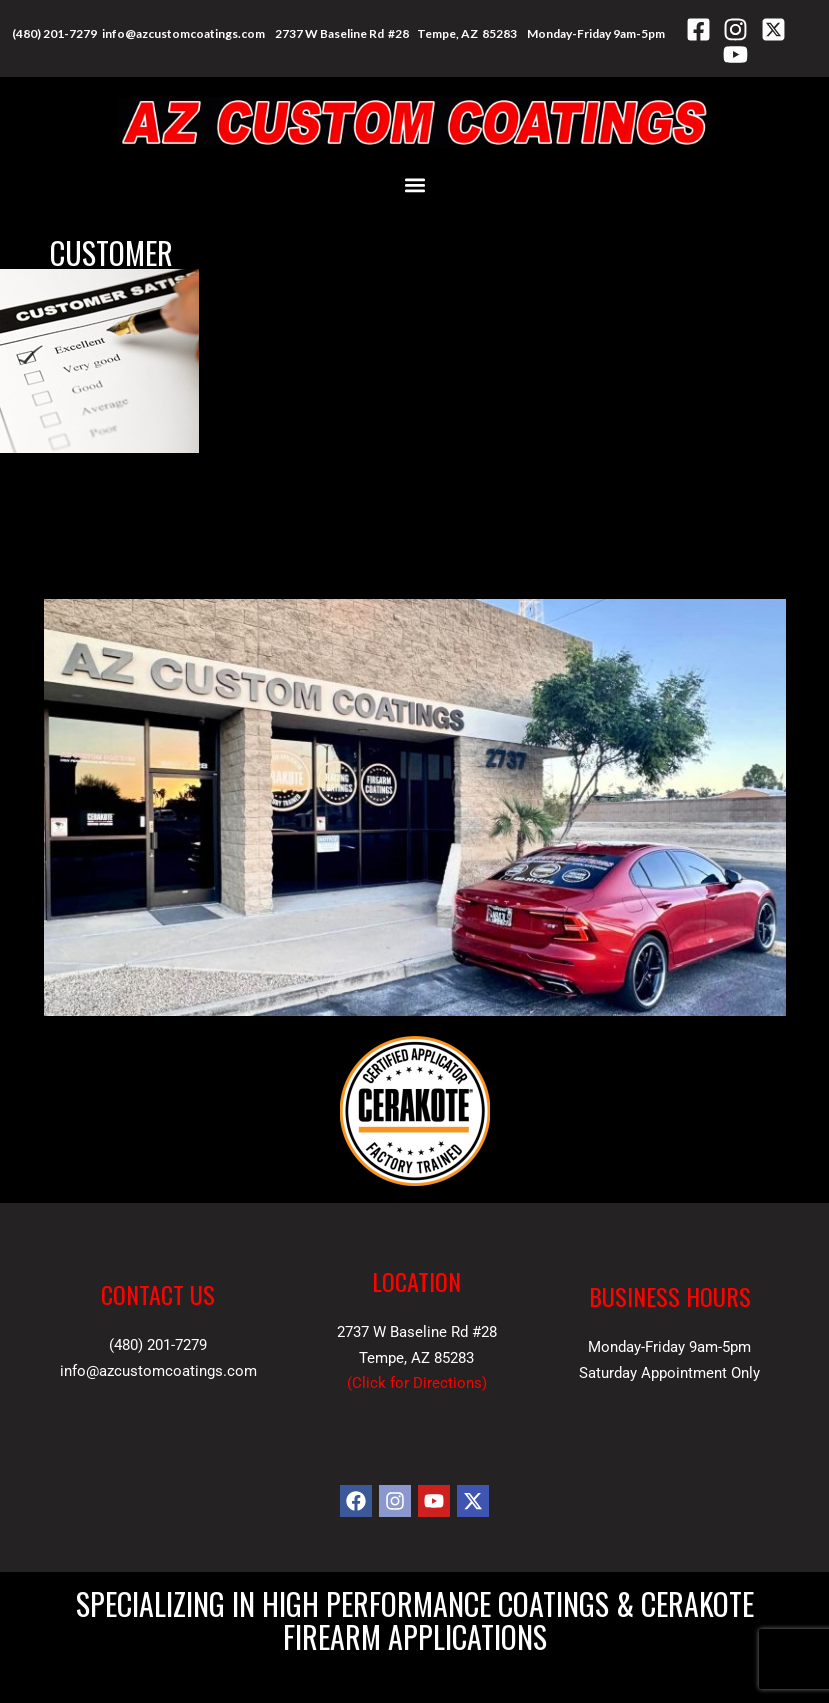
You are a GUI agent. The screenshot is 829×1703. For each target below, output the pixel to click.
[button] (414, 184)
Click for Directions (417, 1383)
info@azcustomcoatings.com (183, 33)
